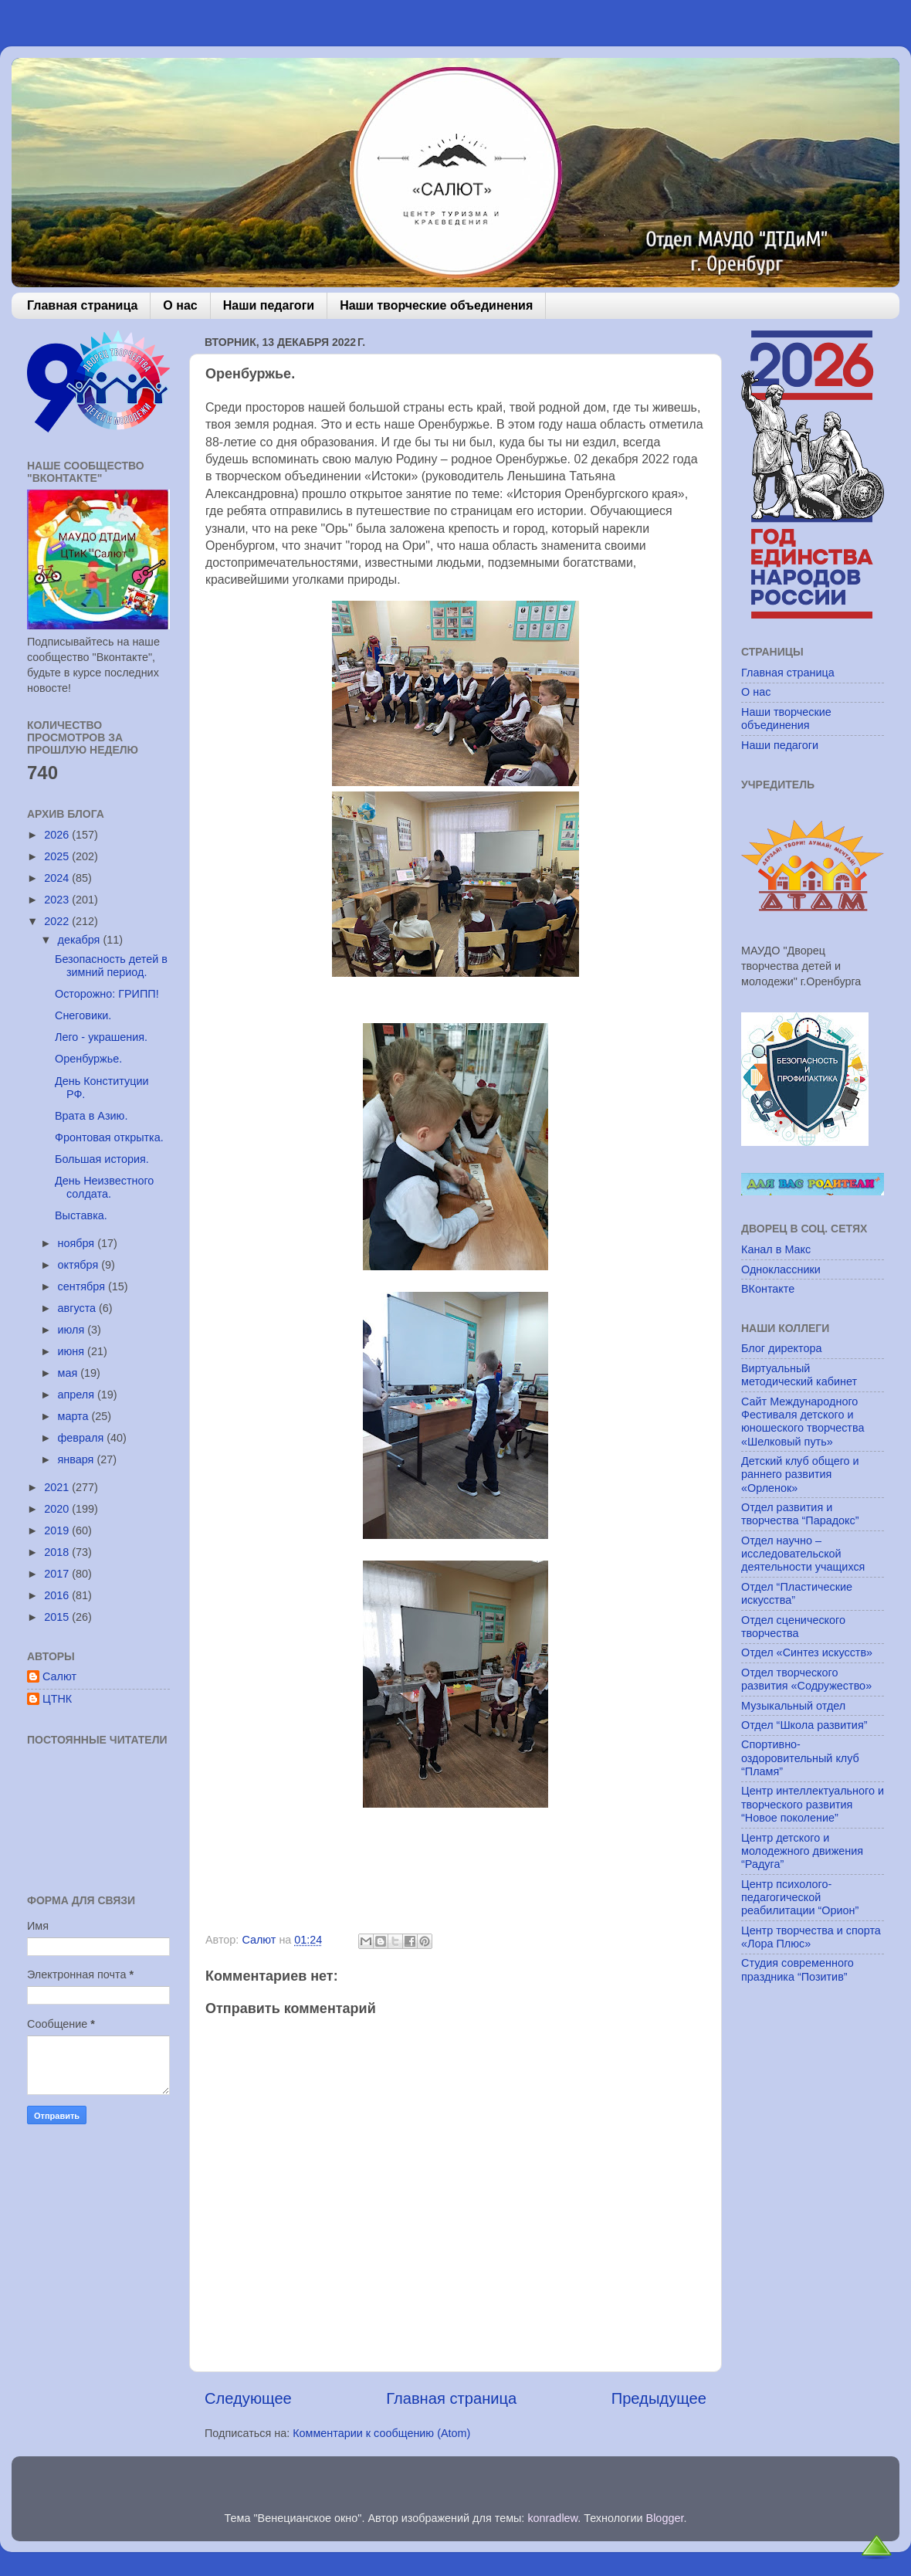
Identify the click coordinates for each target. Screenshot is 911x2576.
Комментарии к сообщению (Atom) (381, 2433)
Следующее (248, 2398)
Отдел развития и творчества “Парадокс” (800, 1514)
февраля (82, 1438)
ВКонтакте (767, 1289)
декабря (80, 940)
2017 (58, 1574)
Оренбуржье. (88, 1058)
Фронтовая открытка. (109, 1137)
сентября (83, 1286)
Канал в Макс (776, 1249)
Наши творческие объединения (436, 305)
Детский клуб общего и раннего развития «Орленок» (800, 1474)
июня (73, 1351)
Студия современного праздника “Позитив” (797, 1969)
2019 (58, 1530)
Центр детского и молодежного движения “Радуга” (802, 1851)
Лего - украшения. (101, 1037)
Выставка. (81, 1215)
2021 (58, 1487)
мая (69, 1373)
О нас (180, 305)
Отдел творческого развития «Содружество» (806, 1679)
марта (75, 1416)
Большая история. (102, 1159)
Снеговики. (83, 1015)
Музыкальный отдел (793, 1706)
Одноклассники (781, 1269)
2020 (58, 1509)
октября (80, 1265)
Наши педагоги (268, 305)
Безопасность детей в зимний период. (111, 965)
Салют (59, 1676)
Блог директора (781, 1348)
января (77, 1459)
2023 (58, 899)
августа (79, 1308)
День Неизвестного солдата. (104, 1187)
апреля (78, 1394)
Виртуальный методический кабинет (799, 1375)
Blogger (665, 2518)
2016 (58, 1595)
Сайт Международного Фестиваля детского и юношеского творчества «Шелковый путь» (802, 1421)
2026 (58, 835)
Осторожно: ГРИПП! (107, 994)
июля (73, 1330)
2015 (58, 1617)
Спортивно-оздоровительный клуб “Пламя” (800, 1758)
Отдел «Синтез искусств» (806, 1652)
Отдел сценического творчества (793, 1626)
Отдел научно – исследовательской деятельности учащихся (803, 1554)
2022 (58, 921)
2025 (58, 856)
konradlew (552, 2518)
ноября (78, 1243)
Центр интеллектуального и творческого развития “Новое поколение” (812, 1804)
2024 (58, 878)
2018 (58, 1552)
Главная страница (82, 305)
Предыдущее (658, 2398)
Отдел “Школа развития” (804, 1725)
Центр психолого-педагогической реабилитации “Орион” (800, 1897)
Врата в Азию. (91, 1116)
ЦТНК (57, 1699)
